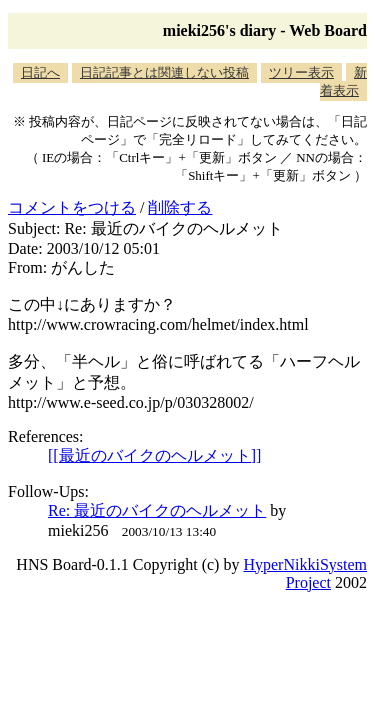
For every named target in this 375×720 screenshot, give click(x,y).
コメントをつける (72, 207)
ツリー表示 (301, 72)
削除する (180, 207)
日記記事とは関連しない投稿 (164, 72)
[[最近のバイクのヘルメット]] (154, 455)
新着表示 (343, 81)
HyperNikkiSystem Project (305, 573)
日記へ (40, 72)
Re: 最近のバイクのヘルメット (157, 510)
